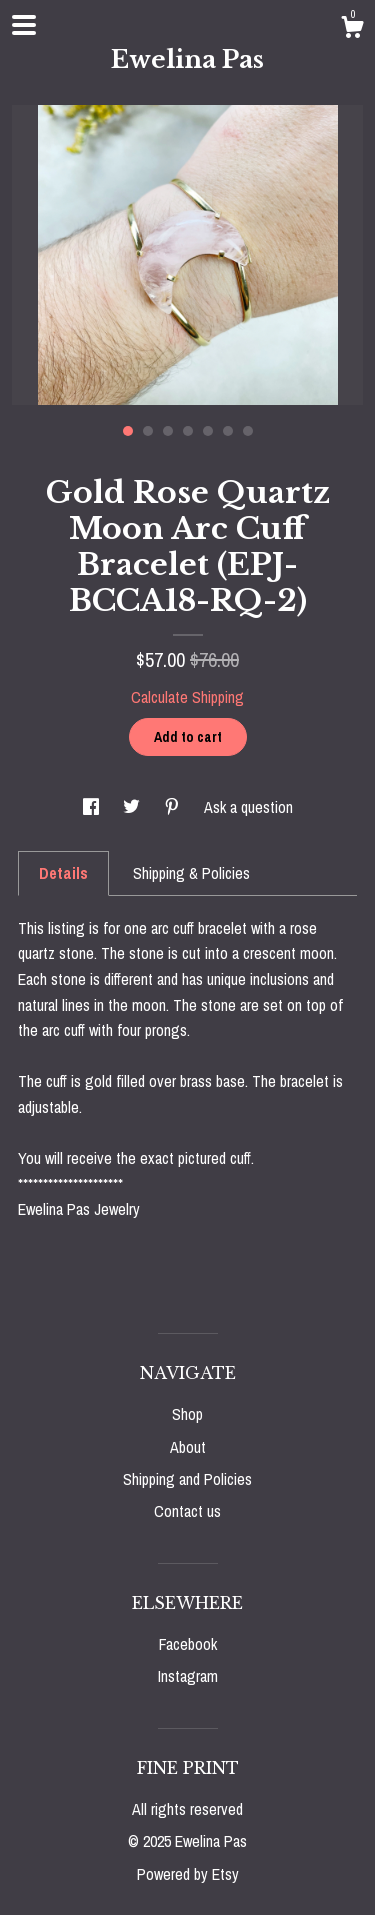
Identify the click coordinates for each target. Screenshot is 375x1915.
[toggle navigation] (24, 25)
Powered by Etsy (188, 1874)
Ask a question (248, 807)
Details (63, 873)
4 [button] (188, 431)
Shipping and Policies (187, 1479)
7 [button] (248, 431)
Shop (187, 1414)
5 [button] (208, 431)
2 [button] (148, 431)
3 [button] (168, 431)
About (188, 1447)
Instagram (188, 1676)
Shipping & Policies (191, 873)
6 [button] (228, 431)
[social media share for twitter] (133, 807)
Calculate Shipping (187, 697)
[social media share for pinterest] (174, 807)
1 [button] (128, 431)
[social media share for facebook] (93, 807)
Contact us (187, 1511)
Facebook (188, 1644)
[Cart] (352, 30)
